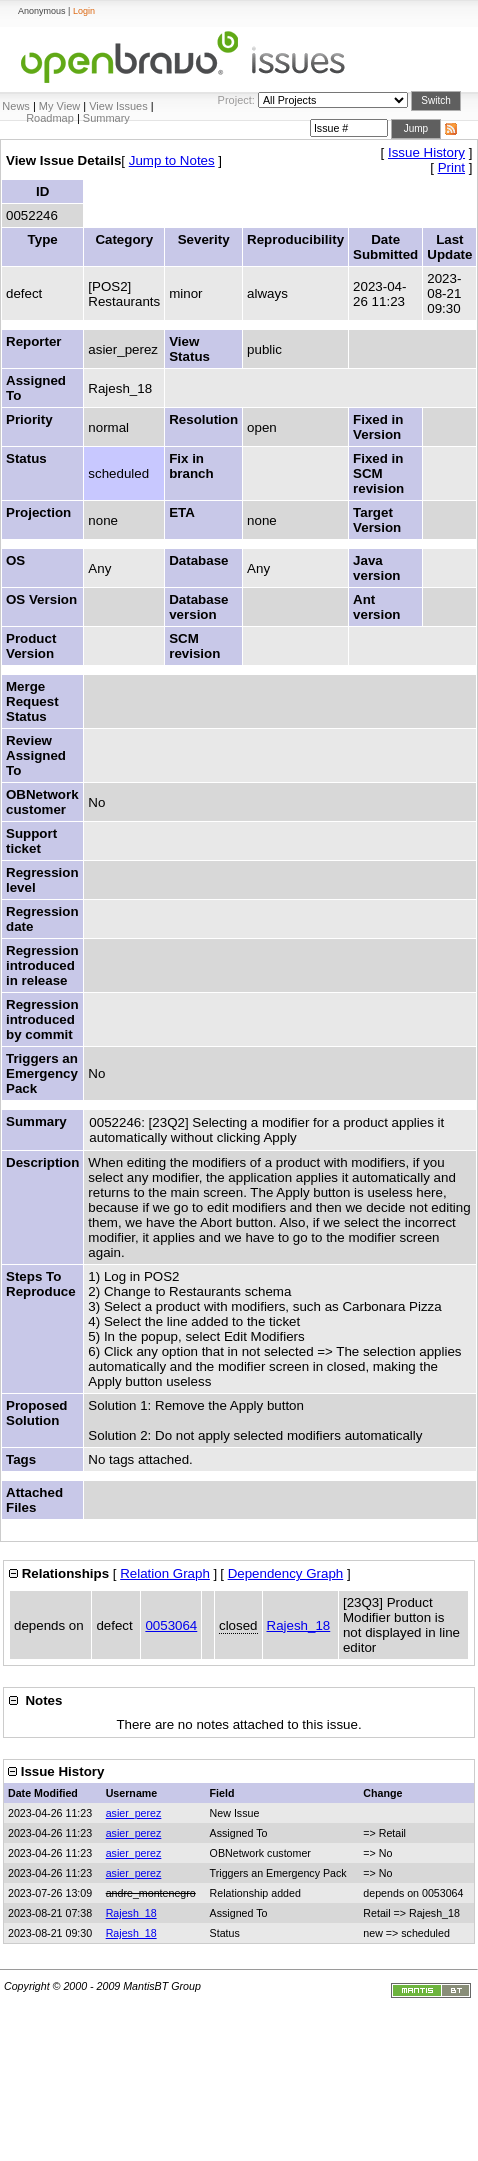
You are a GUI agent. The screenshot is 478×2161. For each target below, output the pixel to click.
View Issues (118, 106)
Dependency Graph (286, 1573)
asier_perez (134, 1813)
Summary (106, 118)
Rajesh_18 (299, 1625)
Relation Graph (165, 1573)
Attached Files (34, 1500)
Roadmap (50, 118)
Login (84, 11)
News (16, 106)
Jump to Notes (172, 160)
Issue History (426, 152)
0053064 (171, 1625)
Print (451, 167)
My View (59, 106)
